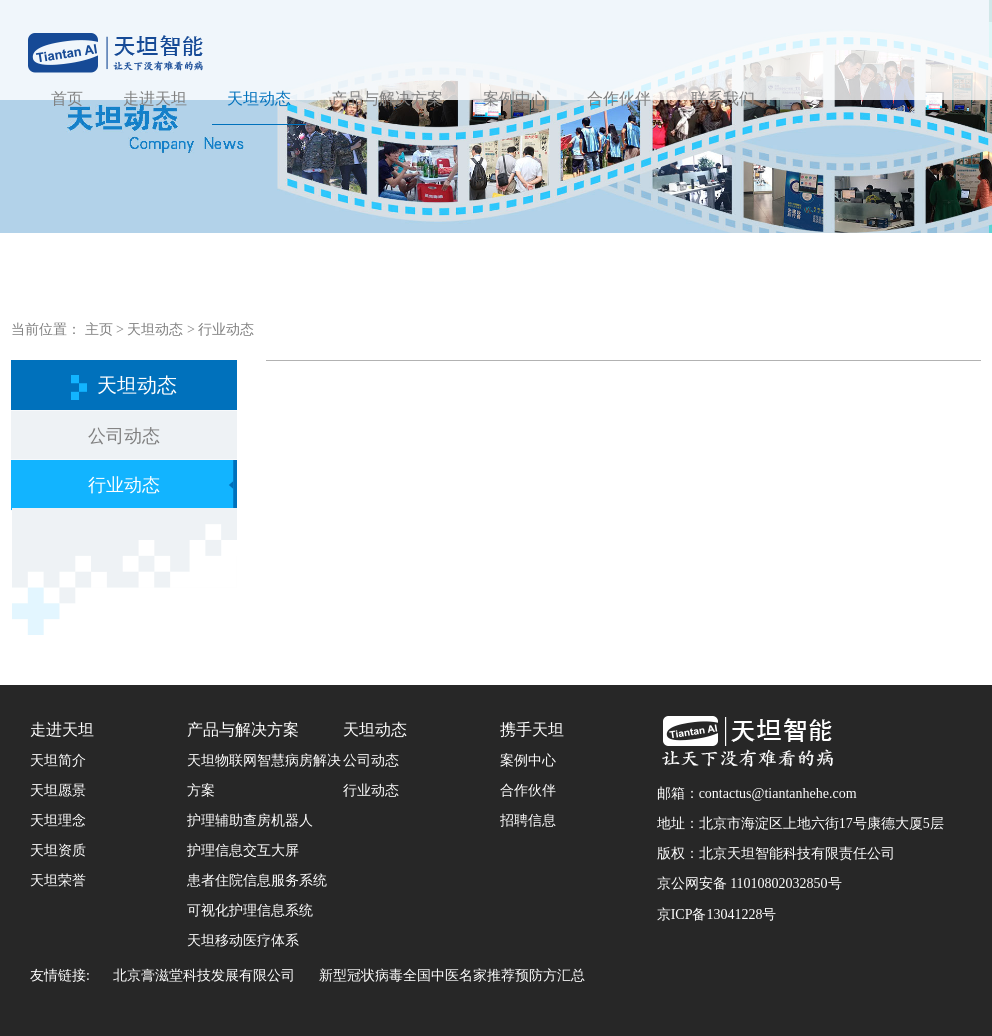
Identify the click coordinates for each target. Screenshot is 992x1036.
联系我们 (723, 98)
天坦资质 (58, 850)
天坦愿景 (58, 790)
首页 (67, 98)
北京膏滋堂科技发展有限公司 (204, 975)
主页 (99, 329)
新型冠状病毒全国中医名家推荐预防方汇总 (452, 975)
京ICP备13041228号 (717, 914)
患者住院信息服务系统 (257, 880)
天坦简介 (58, 760)
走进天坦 (155, 98)
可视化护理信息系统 (250, 910)
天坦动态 (259, 98)
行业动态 (226, 329)
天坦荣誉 (58, 880)
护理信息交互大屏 (243, 850)
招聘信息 (528, 820)
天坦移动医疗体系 (243, 940)
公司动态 (124, 436)
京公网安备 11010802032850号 (749, 883)
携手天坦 (532, 729)
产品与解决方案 (387, 98)
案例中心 (515, 98)
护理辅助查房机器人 (250, 820)
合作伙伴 (619, 98)
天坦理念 (58, 820)
